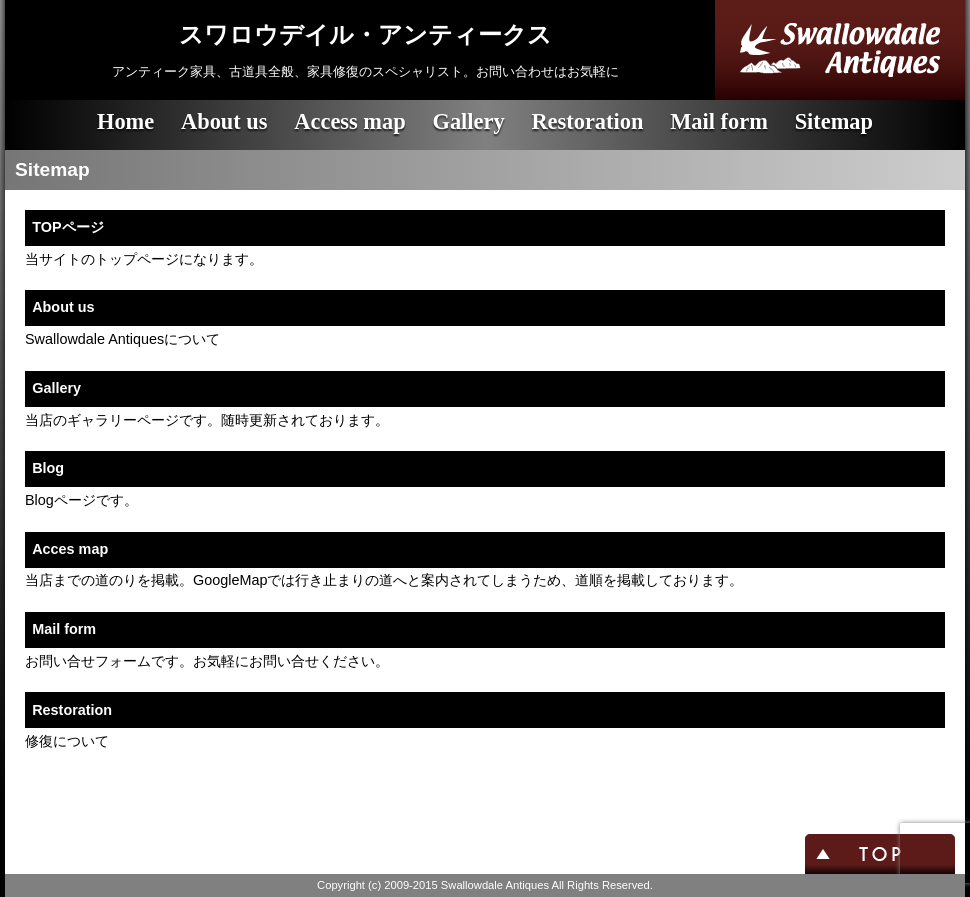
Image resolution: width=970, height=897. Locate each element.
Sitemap (834, 121)
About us (224, 121)
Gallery (468, 121)
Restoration (587, 121)
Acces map (70, 549)
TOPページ (67, 227)
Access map (349, 121)
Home (125, 121)
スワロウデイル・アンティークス (365, 35)
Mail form (719, 121)
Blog (48, 468)
